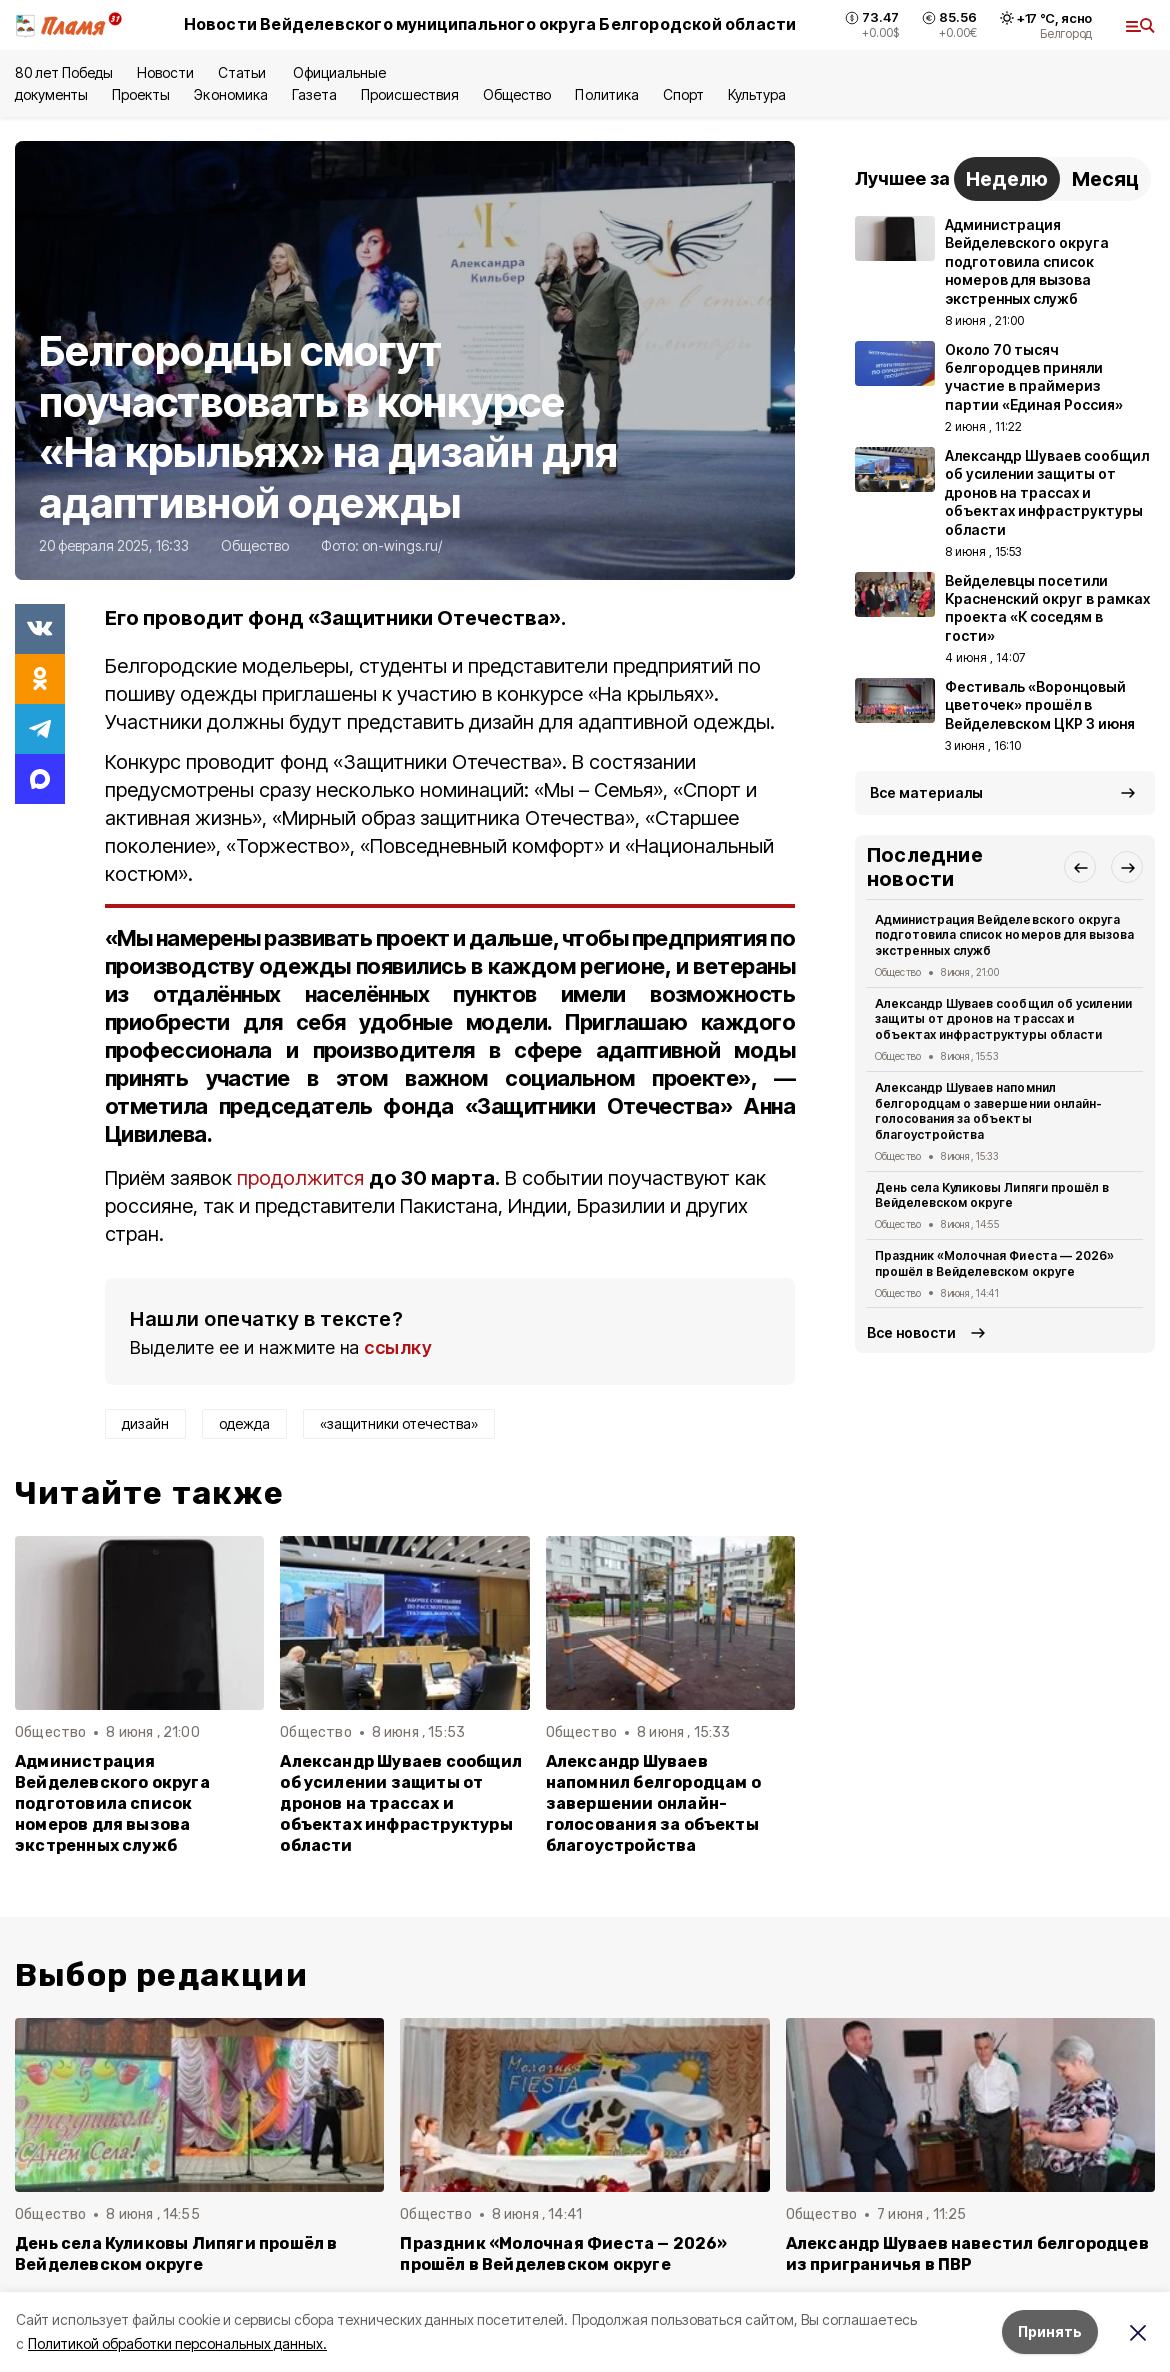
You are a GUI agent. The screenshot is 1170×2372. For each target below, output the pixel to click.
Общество (517, 94)
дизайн (145, 1423)
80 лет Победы (64, 72)
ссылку (398, 1347)
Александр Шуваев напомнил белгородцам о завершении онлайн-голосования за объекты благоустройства (653, 1803)
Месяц (1105, 179)
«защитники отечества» (399, 1423)
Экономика (230, 94)
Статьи (243, 72)
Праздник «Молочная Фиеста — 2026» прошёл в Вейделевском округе (994, 1263)
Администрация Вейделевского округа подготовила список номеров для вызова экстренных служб (112, 1803)
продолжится (303, 1178)
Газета (314, 94)
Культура (757, 94)
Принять (1050, 2331)
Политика (606, 94)
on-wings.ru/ (402, 545)
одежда (244, 1423)
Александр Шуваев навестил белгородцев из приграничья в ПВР (967, 2254)
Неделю (1007, 179)
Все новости (911, 1332)
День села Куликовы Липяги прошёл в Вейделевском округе (992, 1195)
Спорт (683, 94)
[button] (1080, 867)
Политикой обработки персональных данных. (177, 2343)
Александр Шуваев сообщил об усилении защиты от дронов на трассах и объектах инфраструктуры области (401, 1803)
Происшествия (410, 94)
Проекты (141, 94)
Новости (165, 72)
